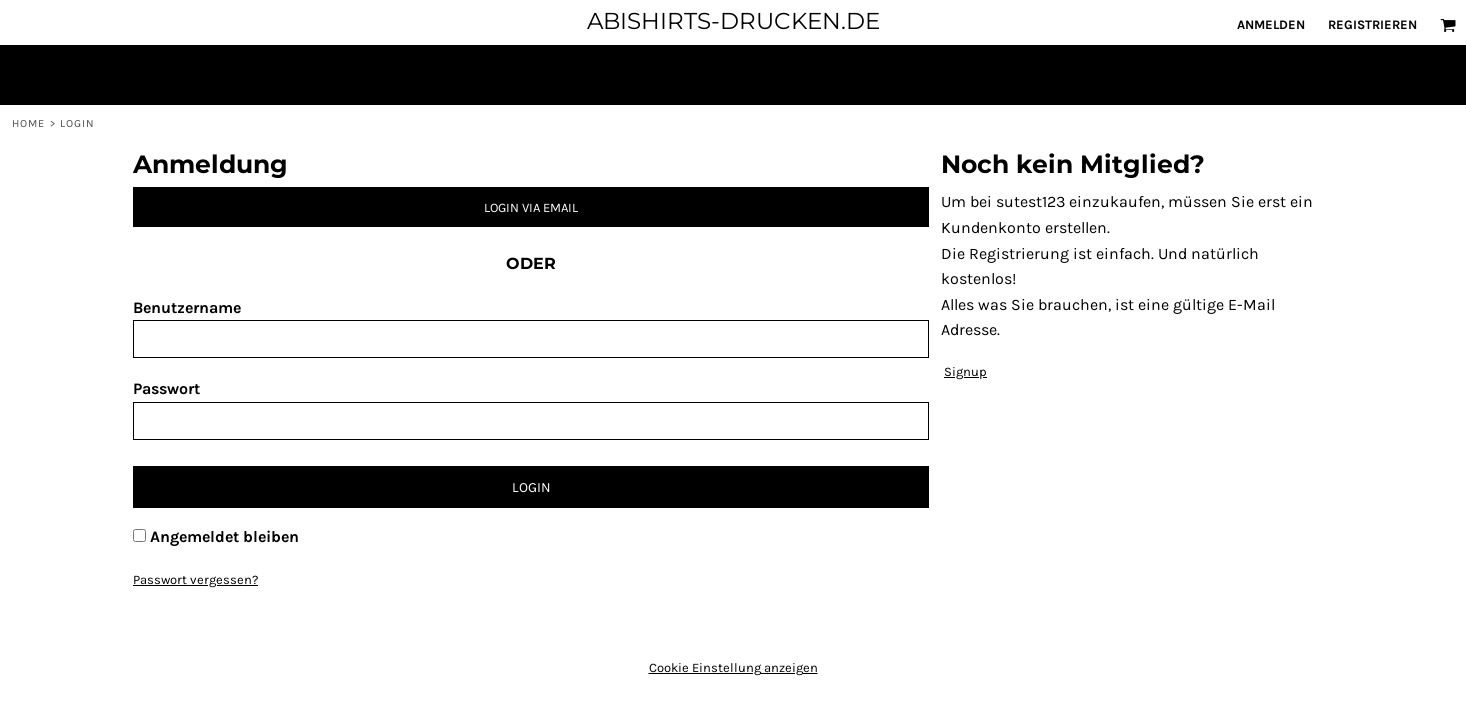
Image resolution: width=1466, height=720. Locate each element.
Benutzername (187, 307)
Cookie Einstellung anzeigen (733, 667)
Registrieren (1372, 24)
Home (28, 123)
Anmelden (1271, 24)
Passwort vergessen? (195, 579)
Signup (965, 371)
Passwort (166, 388)
